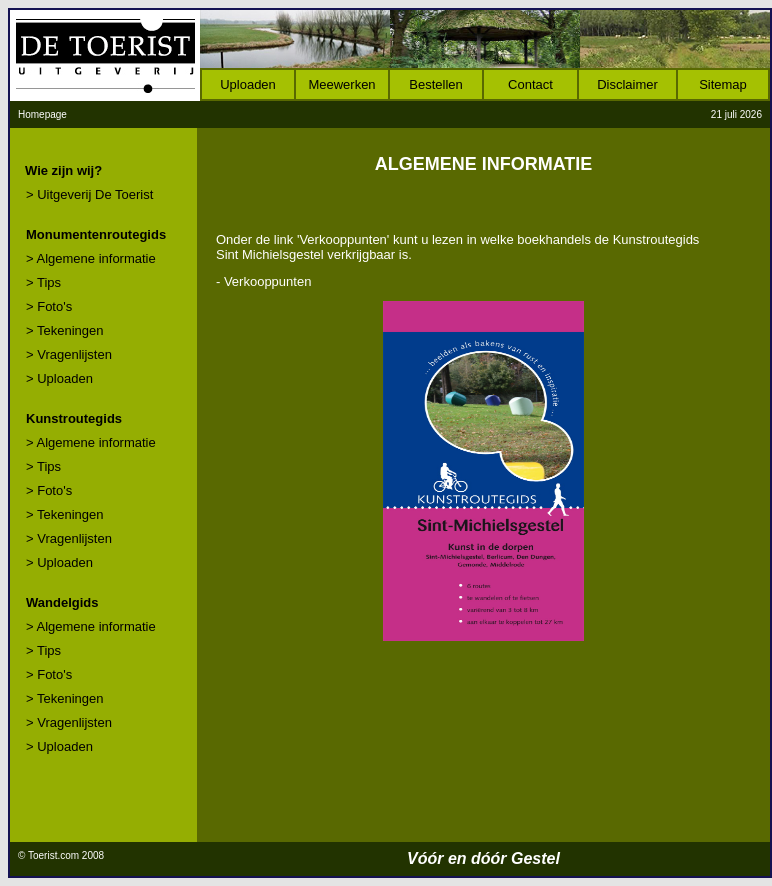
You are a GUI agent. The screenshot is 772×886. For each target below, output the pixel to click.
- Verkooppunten (263, 281)
